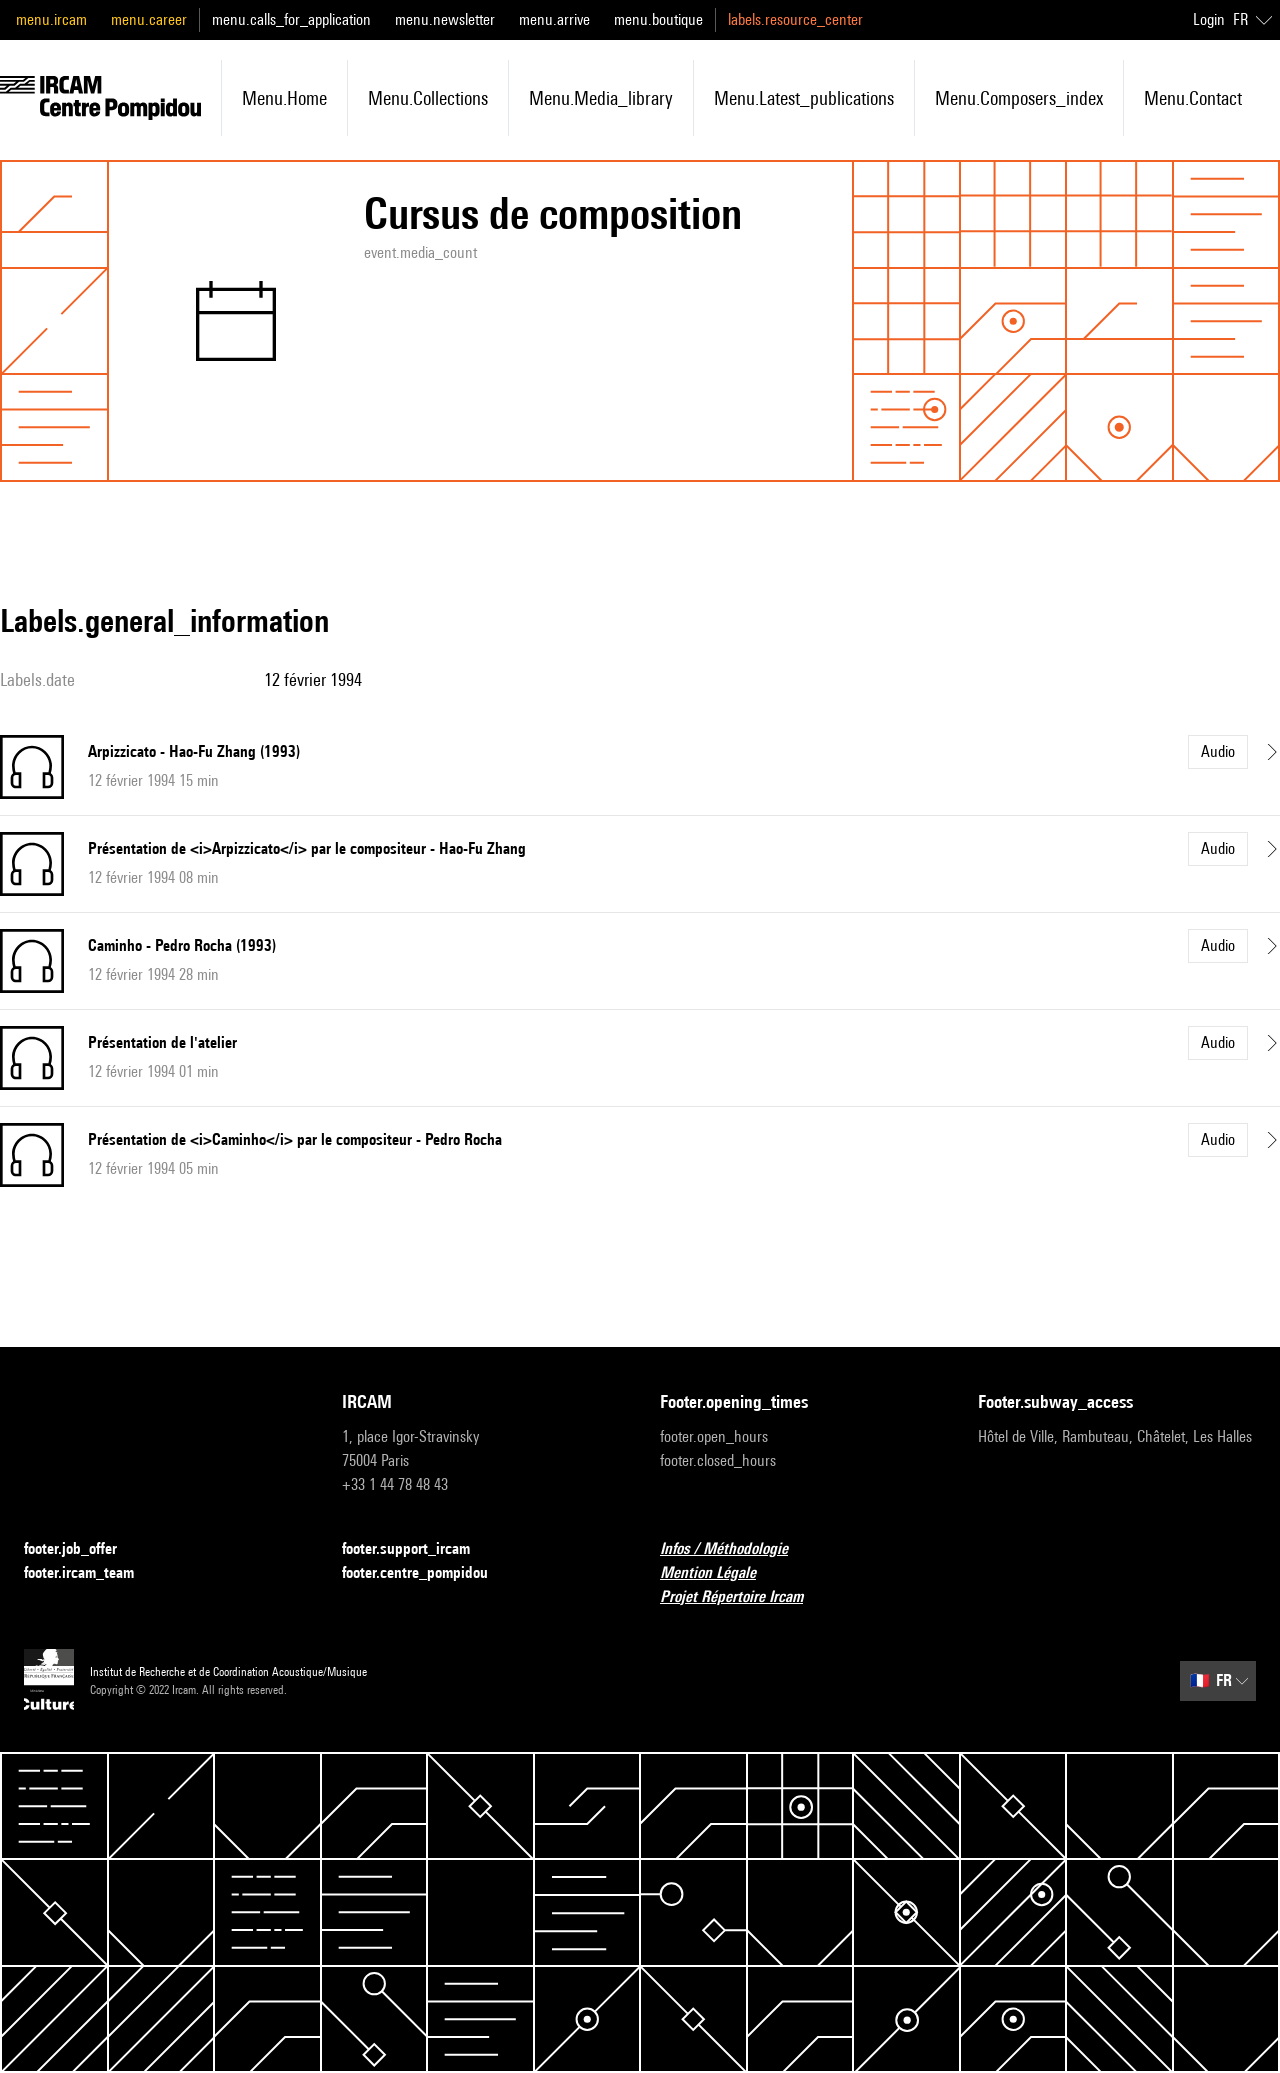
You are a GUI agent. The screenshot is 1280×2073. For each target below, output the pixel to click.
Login (1209, 19)
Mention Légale (720, 1573)
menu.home (284, 98)
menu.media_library (601, 98)
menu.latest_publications (804, 98)
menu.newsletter (445, 19)
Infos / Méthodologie (736, 1549)
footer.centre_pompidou (427, 1573)
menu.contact (1193, 98)
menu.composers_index (1019, 98)
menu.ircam (51, 19)
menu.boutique (658, 19)
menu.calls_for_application (291, 19)
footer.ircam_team (91, 1573)
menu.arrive (554, 19)
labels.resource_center (795, 19)
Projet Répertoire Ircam (743, 1597)
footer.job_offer (82, 1549)
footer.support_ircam (418, 1549)
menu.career (149, 19)
